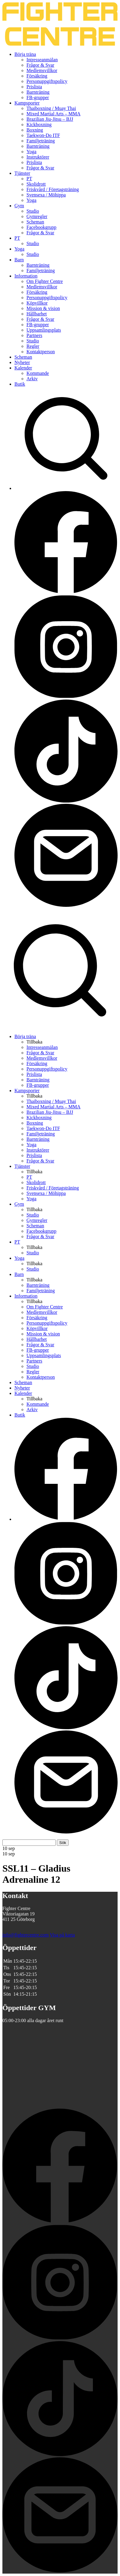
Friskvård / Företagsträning (52, 189)
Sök (62, 1842)
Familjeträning (40, 140)
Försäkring (36, 75)
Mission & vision (43, 308)
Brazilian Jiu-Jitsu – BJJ (49, 119)
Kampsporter (27, 102)
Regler (32, 346)
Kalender (23, 367)
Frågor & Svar (40, 65)
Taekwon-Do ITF (43, 135)
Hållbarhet (36, 313)
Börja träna (25, 54)
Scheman (35, 221)
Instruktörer (37, 156)
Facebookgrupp (41, 227)
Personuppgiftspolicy (46, 81)
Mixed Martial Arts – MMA (53, 113)
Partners (34, 335)
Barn (19, 259)
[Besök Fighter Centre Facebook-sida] (66, 592)
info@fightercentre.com (25, 1934)
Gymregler (36, 216)
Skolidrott (36, 184)
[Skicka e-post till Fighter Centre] (66, 905)
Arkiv (32, 378)
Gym (19, 205)
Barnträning (37, 92)
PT (29, 178)
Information (25, 275)
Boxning (34, 129)
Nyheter (22, 362)
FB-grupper (37, 97)
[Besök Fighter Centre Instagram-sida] (66, 696)
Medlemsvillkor (41, 70)
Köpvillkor (37, 302)
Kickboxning (39, 124)
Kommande (37, 373)
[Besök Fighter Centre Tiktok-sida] (66, 800)
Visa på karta (62, 1934)
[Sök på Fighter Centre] (60, 1026)
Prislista (34, 86)
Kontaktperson (40, 351)
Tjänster (22, 173)
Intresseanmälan (42, 59)
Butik (19, 384)
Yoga (31, 151)
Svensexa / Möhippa (46, 194)
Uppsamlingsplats (43, 330)
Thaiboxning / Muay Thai (51, 108)
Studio (32, 211)
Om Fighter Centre (44, 281)
